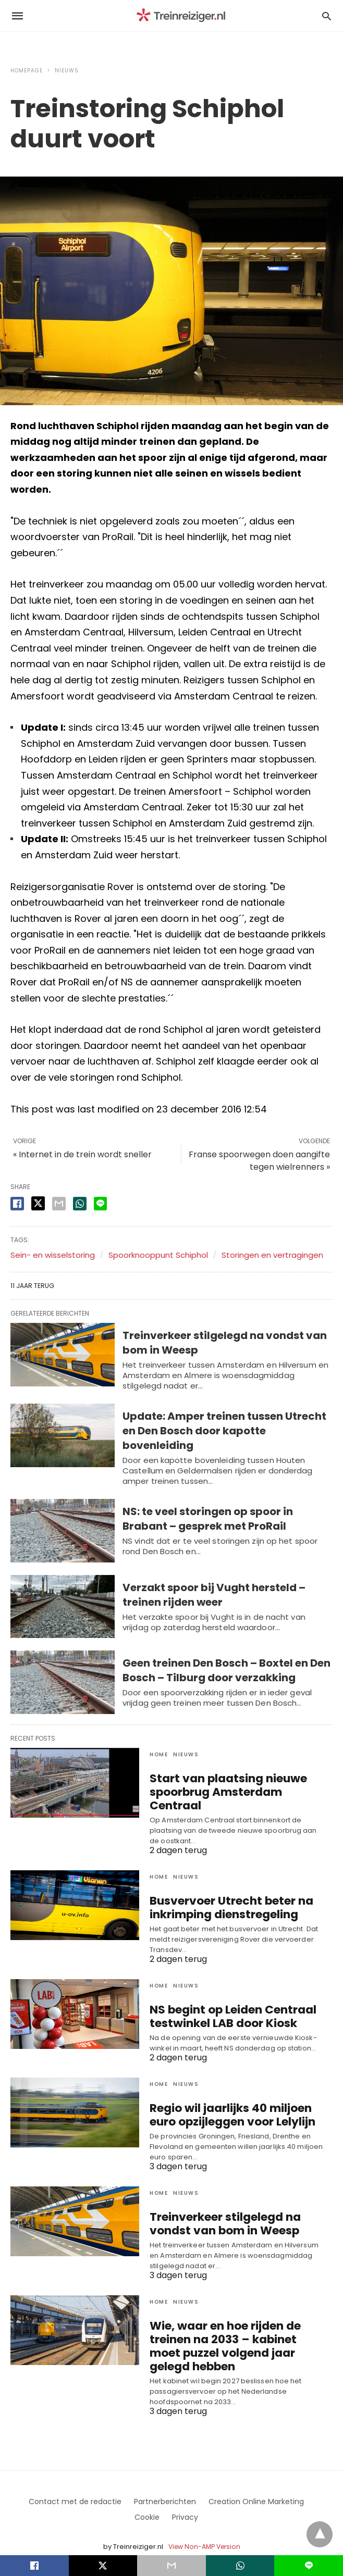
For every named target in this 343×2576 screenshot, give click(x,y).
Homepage (26, 70)
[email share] (59, 1203)
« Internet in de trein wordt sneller (82, 1154)
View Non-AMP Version (204, 2526)
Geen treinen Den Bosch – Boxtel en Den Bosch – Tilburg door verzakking (226, 1670)
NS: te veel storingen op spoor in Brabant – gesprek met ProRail (208, 1518)
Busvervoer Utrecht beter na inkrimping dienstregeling (221, 1892)
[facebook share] (17, 1203)
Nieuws (67, 70)
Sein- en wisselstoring (52, 1254)
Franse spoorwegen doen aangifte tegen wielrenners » (259, 1160)
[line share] (100, 1203)
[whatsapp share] (80, 1203)
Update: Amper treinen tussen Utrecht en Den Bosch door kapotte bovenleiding (224, 1431)
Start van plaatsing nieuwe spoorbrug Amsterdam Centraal (233, 1784)
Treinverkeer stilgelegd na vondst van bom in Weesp (236, 2205)
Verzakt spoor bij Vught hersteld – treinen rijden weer (214, 1594)
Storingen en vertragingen (272, 1254)
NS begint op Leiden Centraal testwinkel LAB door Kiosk (225, 2000)
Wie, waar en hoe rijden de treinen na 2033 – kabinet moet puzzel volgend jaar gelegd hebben (231, 2326)
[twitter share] (38, 1203)
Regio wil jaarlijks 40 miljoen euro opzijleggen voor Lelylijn (236, 2097)
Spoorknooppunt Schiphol (158, 1254)
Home (159, 1754)
